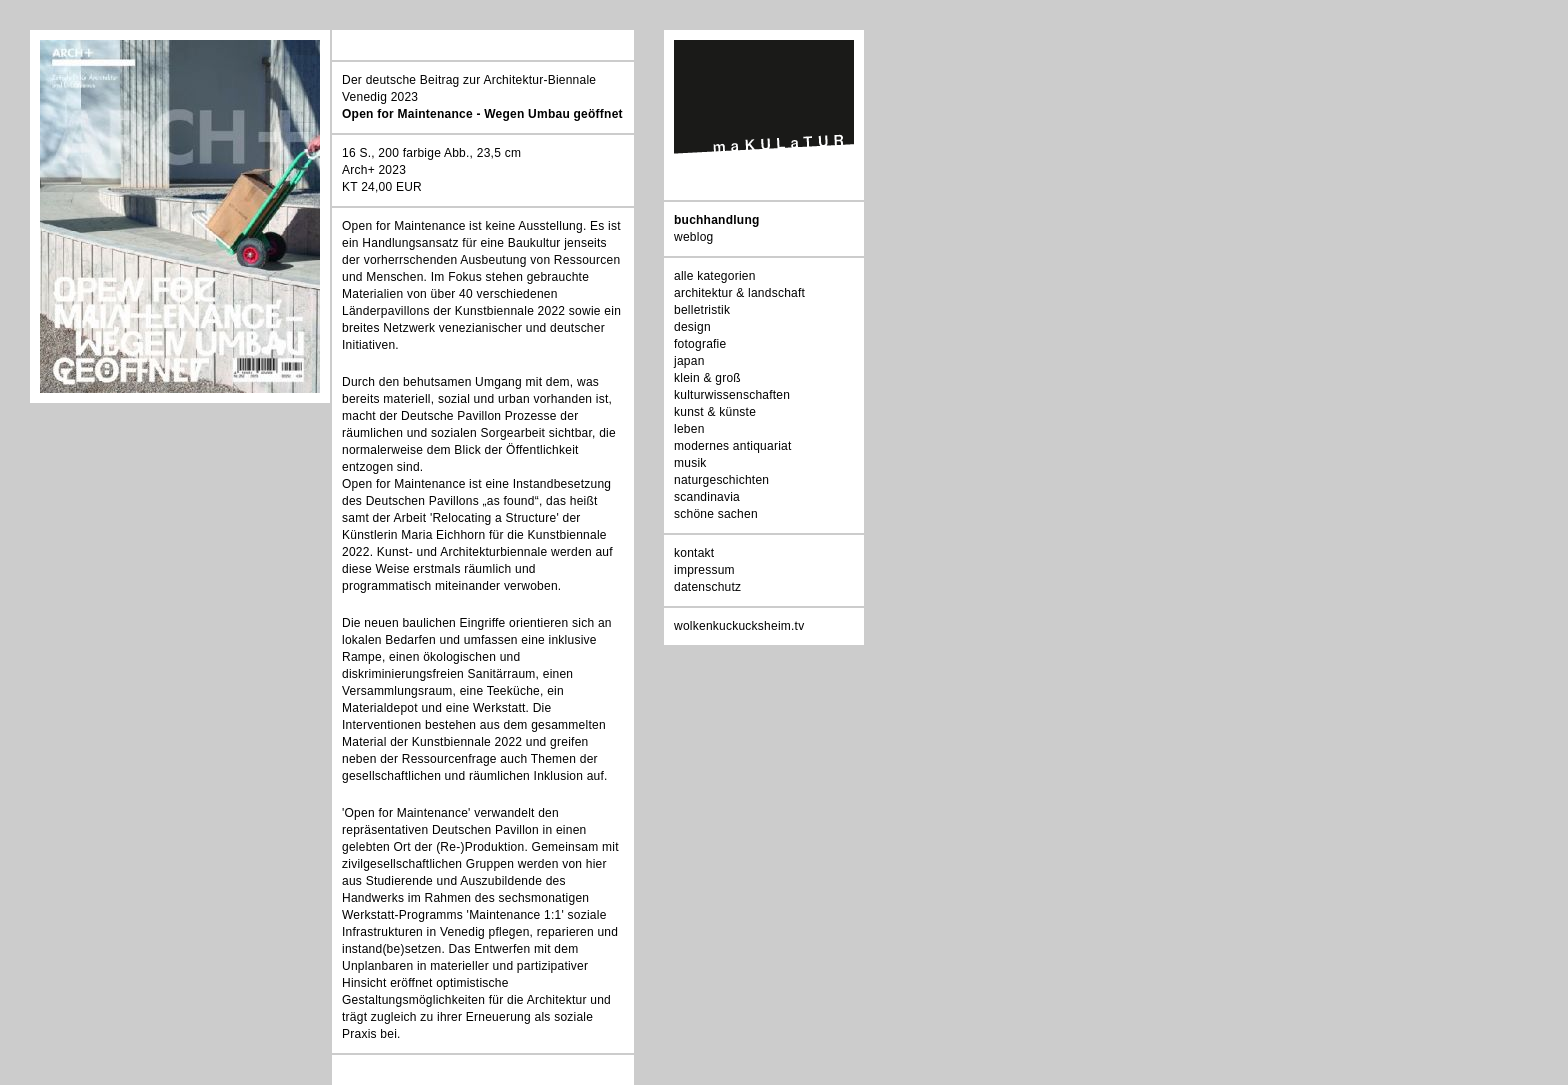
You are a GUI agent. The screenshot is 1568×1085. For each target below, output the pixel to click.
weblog (693, 237)
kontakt (694, 553)
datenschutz (707, 587)
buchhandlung (717, 220)
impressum (704, 570)
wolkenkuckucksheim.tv (739, 626)
